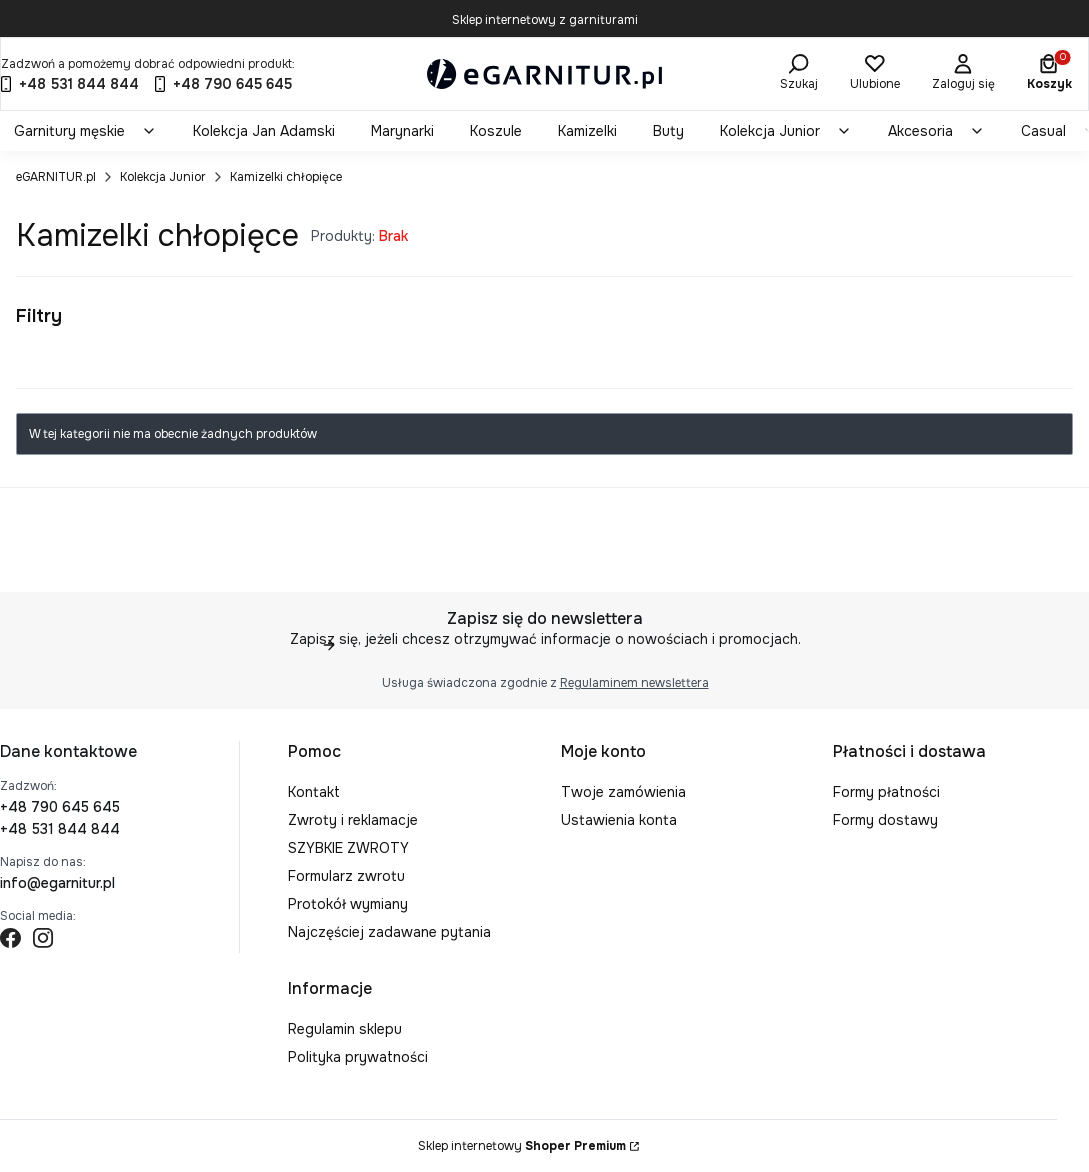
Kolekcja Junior (163, 177)
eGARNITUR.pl (56, 177)
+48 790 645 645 (60, 807)
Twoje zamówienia (623, 792)
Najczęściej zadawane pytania (389, 932)
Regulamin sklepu (345, 1029)
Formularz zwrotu (346, 876)
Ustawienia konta (619, 820)
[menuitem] (85, 131)
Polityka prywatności (358, 1057)
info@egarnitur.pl (57, 883)
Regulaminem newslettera (633, 683)
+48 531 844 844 (60, 829)
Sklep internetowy (522, 1146)
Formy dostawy (885, 820)
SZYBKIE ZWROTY (348, 848)
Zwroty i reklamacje (353, 820)
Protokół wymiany (348, 904)
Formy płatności (886, 792)
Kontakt (314, 792)
